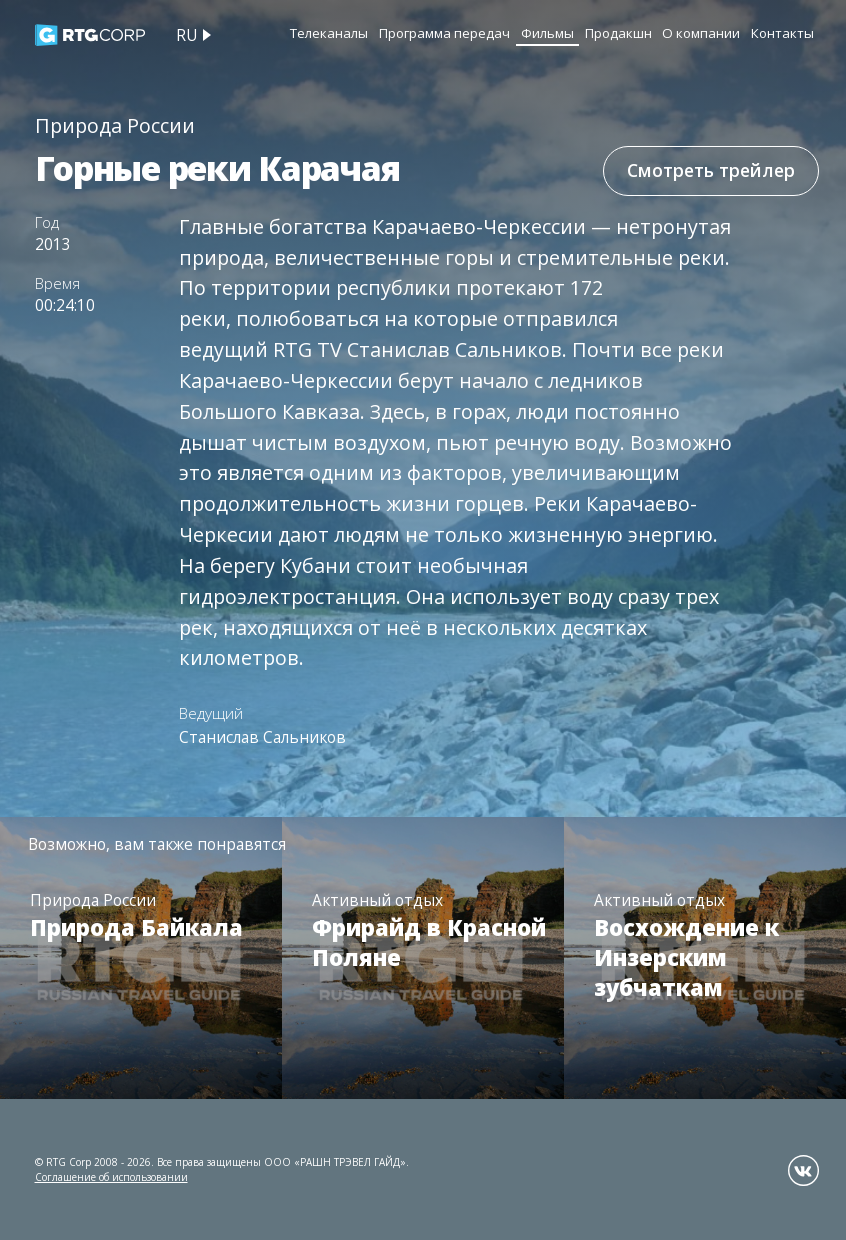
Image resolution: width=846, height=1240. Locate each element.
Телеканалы (329, 33)
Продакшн (618, 33)
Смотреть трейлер (711, 170)
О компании (701, 33)
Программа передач (444, 33)
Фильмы (547, 33)
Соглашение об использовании (111, 1177)
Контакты (782, 33)
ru (186, 35)
